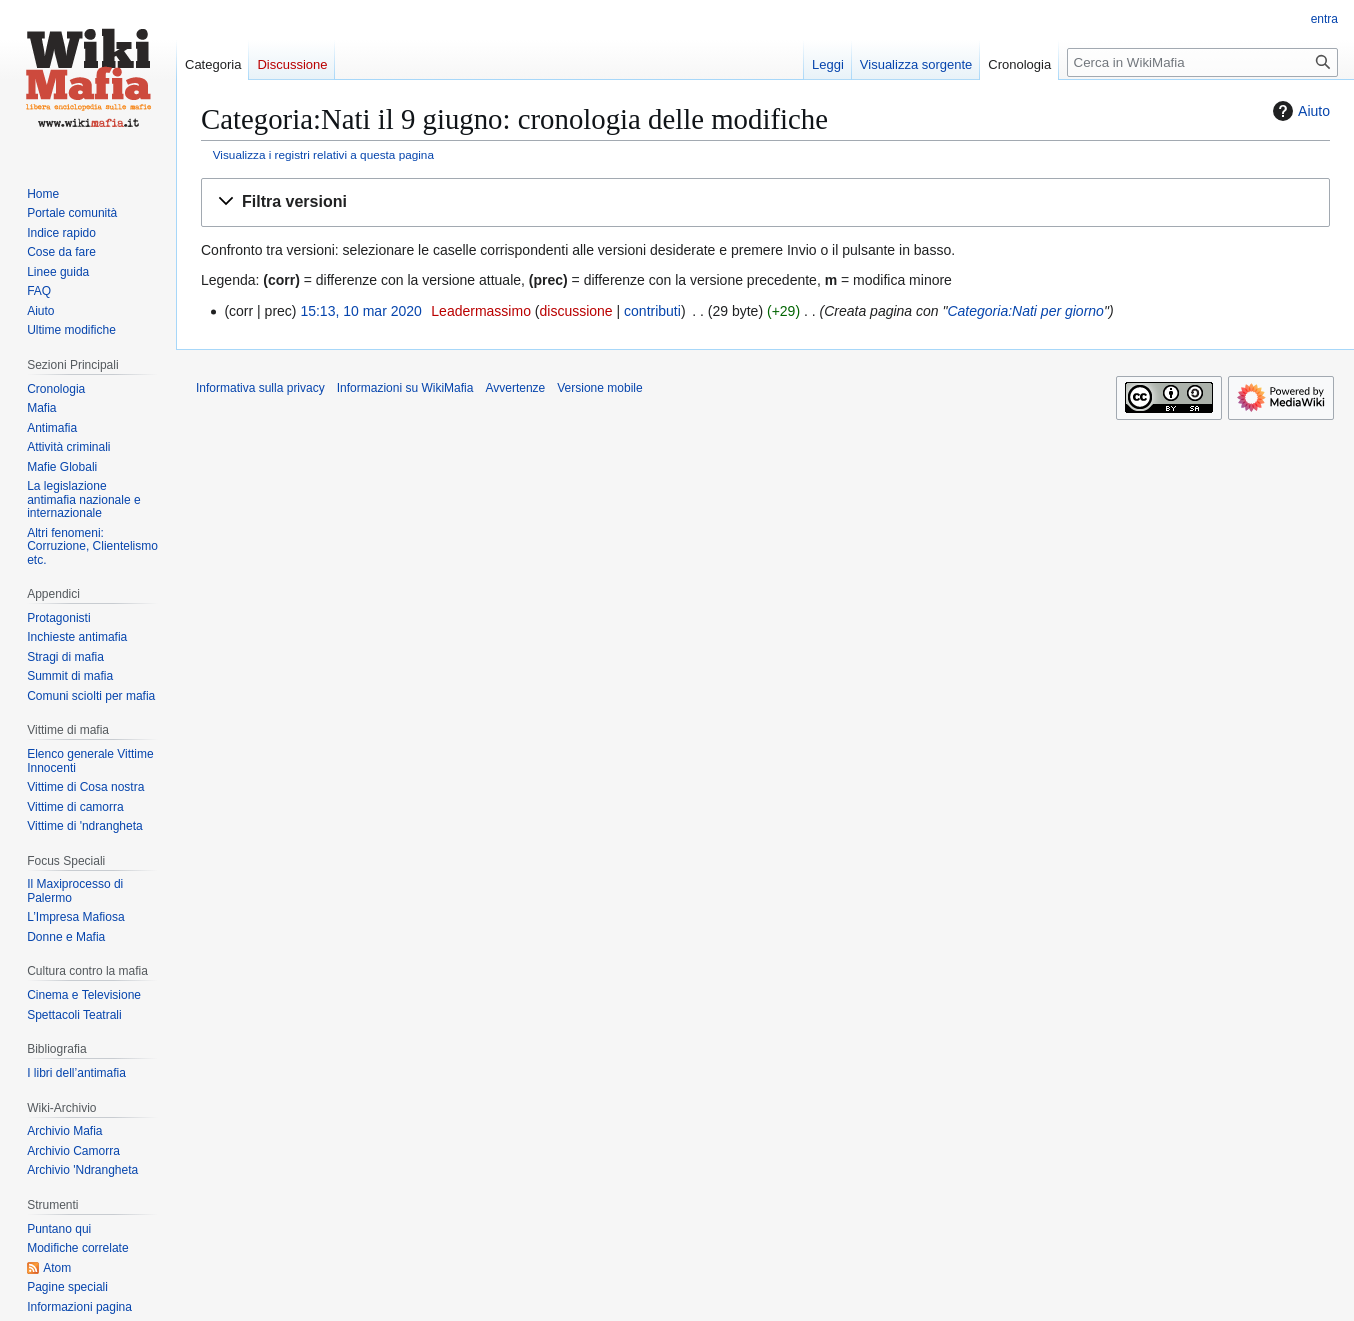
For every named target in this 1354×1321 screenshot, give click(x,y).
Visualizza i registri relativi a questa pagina (323, 154)
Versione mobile (599, 388)
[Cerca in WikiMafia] (1202, 62)
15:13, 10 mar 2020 (360, 311)
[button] (765, 202)
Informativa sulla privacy (260, 388)
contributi (652, 311)
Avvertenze (515, 388)
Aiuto (1299, 111)
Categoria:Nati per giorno (1025, 311)
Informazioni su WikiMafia (405, 388)
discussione (575, 311)
